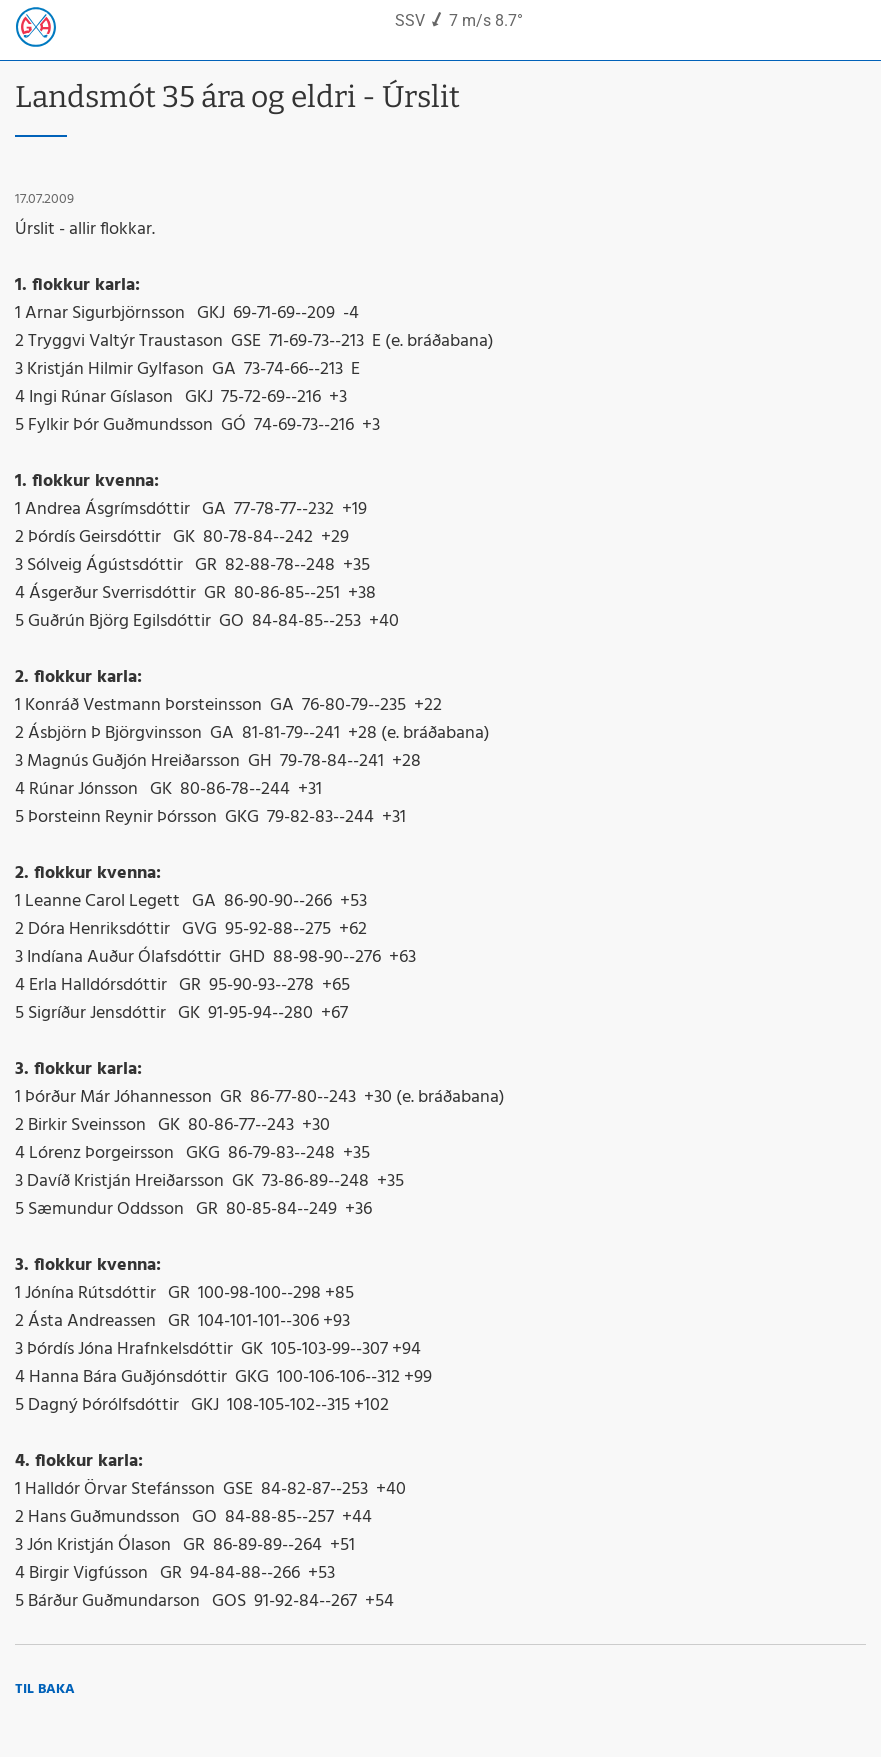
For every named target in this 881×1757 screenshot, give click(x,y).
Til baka (45, 1689)
